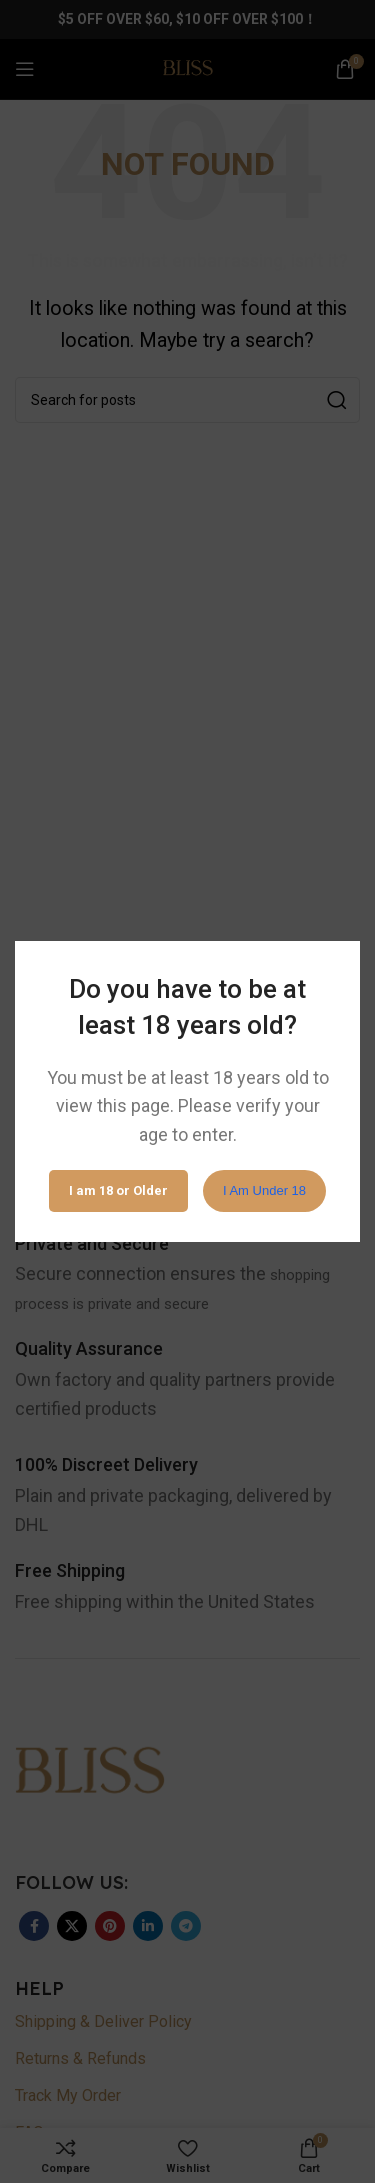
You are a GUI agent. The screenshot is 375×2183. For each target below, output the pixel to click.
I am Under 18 (264, 1190)
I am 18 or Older (118, 1190)
